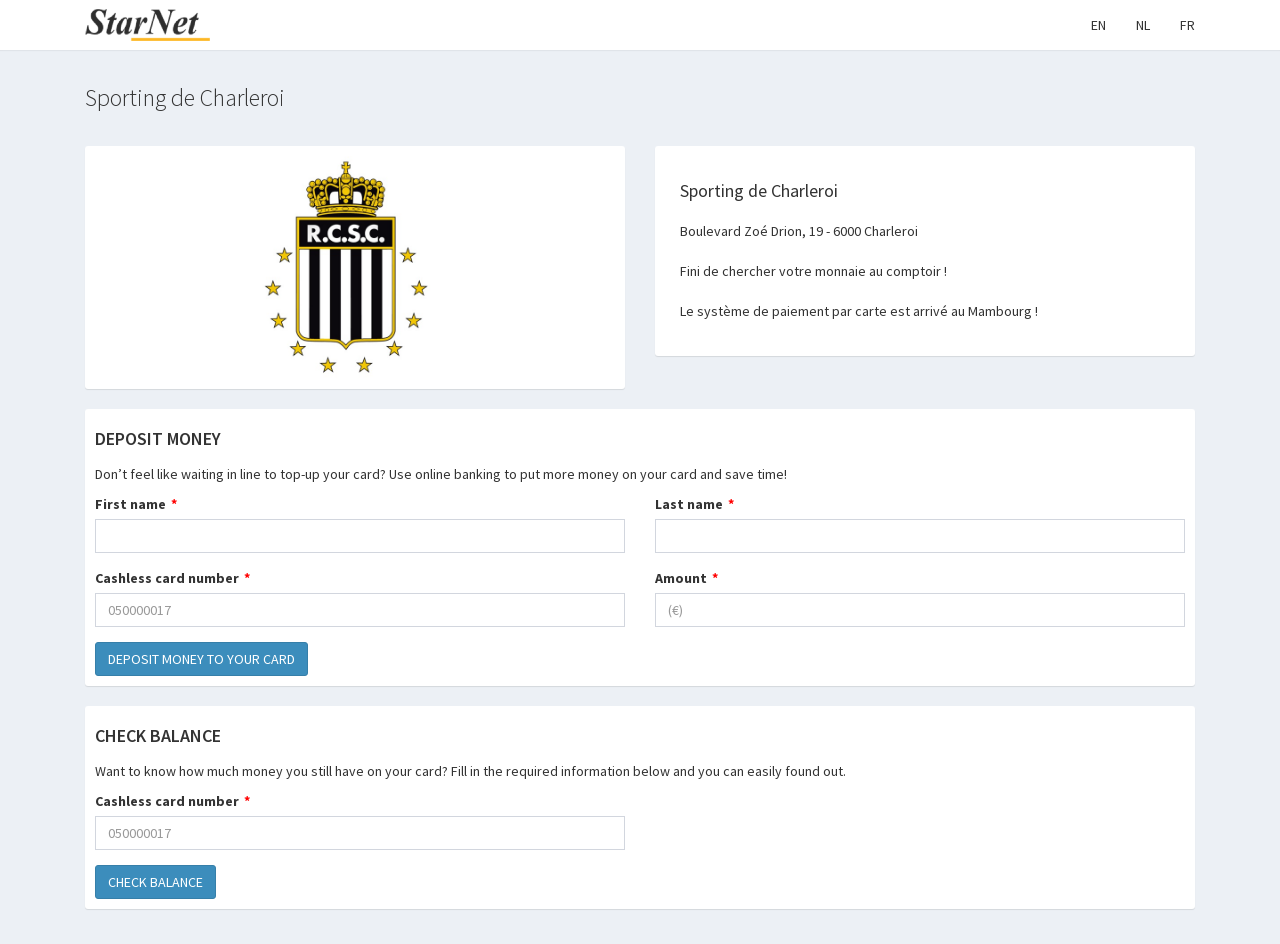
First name (130, 504)
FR (1187, 25)
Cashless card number (167, 578)
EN (1098, 25)
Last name (689, 504)
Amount (681, 578)
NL (1143, 25)
